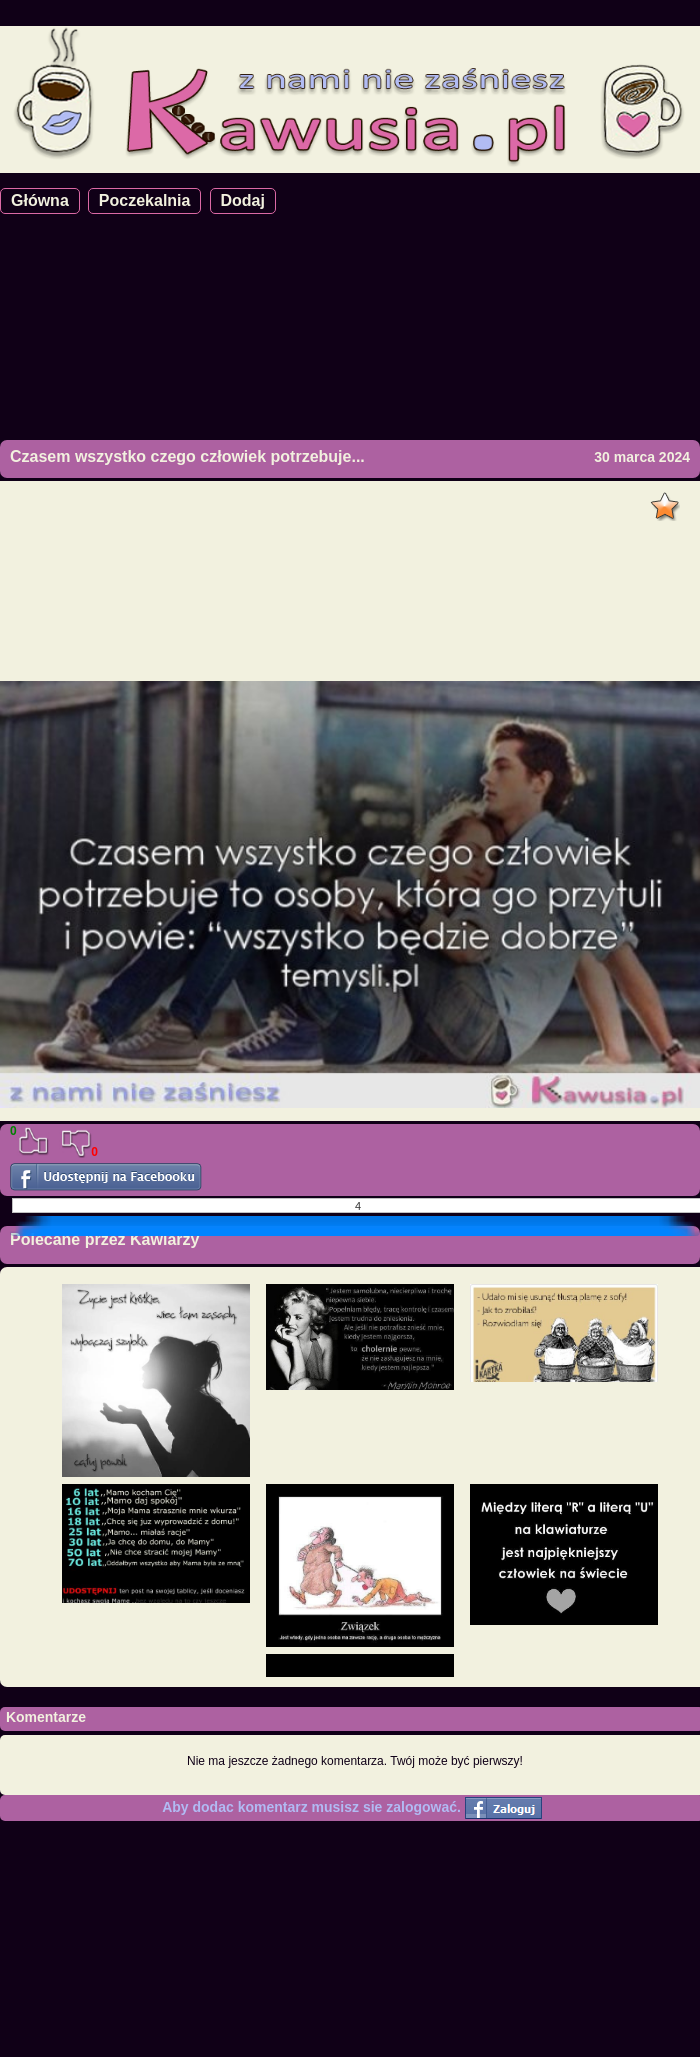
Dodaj (243, 200)
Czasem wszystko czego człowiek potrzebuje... (187, 456)
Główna (40, 200)
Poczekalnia (145, 200)
